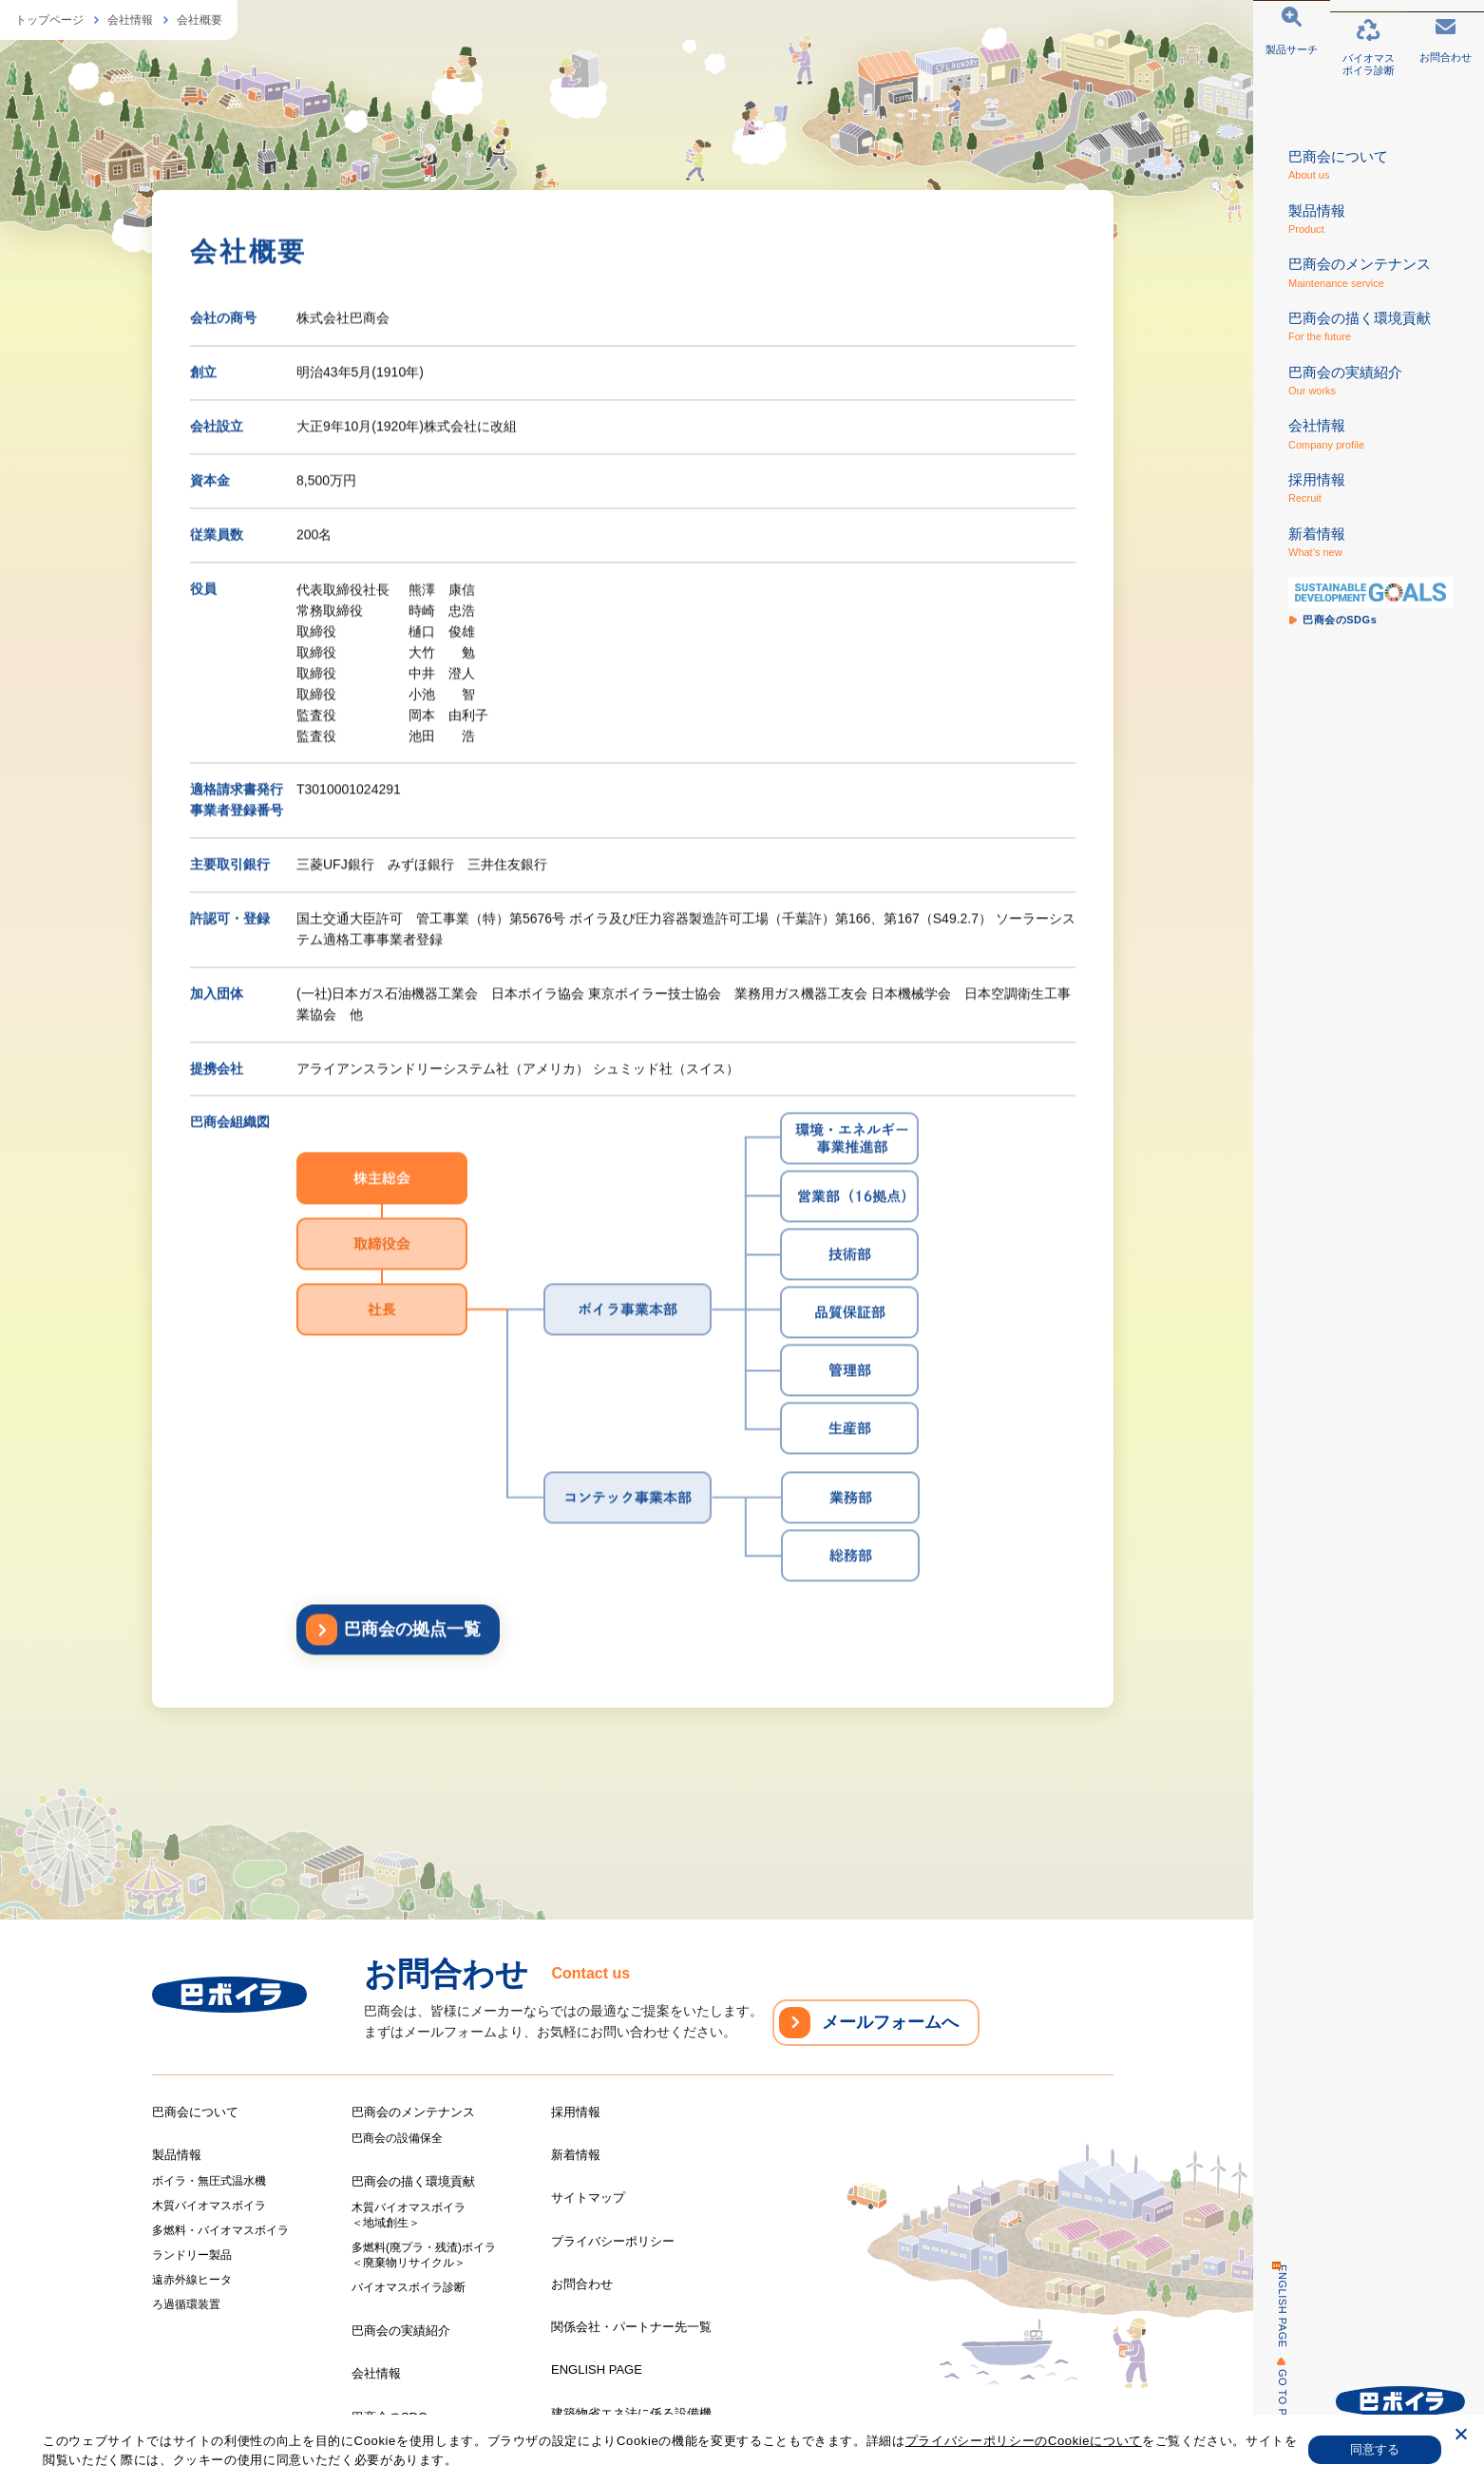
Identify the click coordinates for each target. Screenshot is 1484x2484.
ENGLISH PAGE (1272, 2306)
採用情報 (575, 2112)
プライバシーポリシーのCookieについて (1023, 2441)
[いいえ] (1460, 2436)
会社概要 (199, 20)
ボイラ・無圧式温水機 (209, 2181)
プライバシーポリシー (613, 2241)
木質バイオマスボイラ (209, 2205)
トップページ (49, 20)
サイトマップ (588, 2197)
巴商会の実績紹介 (401, 2330)
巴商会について (195, 2112)
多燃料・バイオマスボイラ (220, 2230)
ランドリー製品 (192, 2255)
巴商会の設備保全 (397, 2138)
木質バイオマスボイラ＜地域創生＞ (409, 2215)
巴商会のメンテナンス (413, 2112)
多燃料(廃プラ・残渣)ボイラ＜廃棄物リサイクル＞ (424, 2255)
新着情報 (575, 2155)
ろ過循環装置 (186, 2304)
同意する (1375, 2449)
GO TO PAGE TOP (1272, 2417)
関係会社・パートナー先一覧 (631, 2327)
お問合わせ (582, 2284)
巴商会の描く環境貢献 (413, 2181)
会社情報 (130, 20)
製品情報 (176, 2155)
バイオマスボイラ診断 (409, 2287)
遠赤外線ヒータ (192, 2279)
